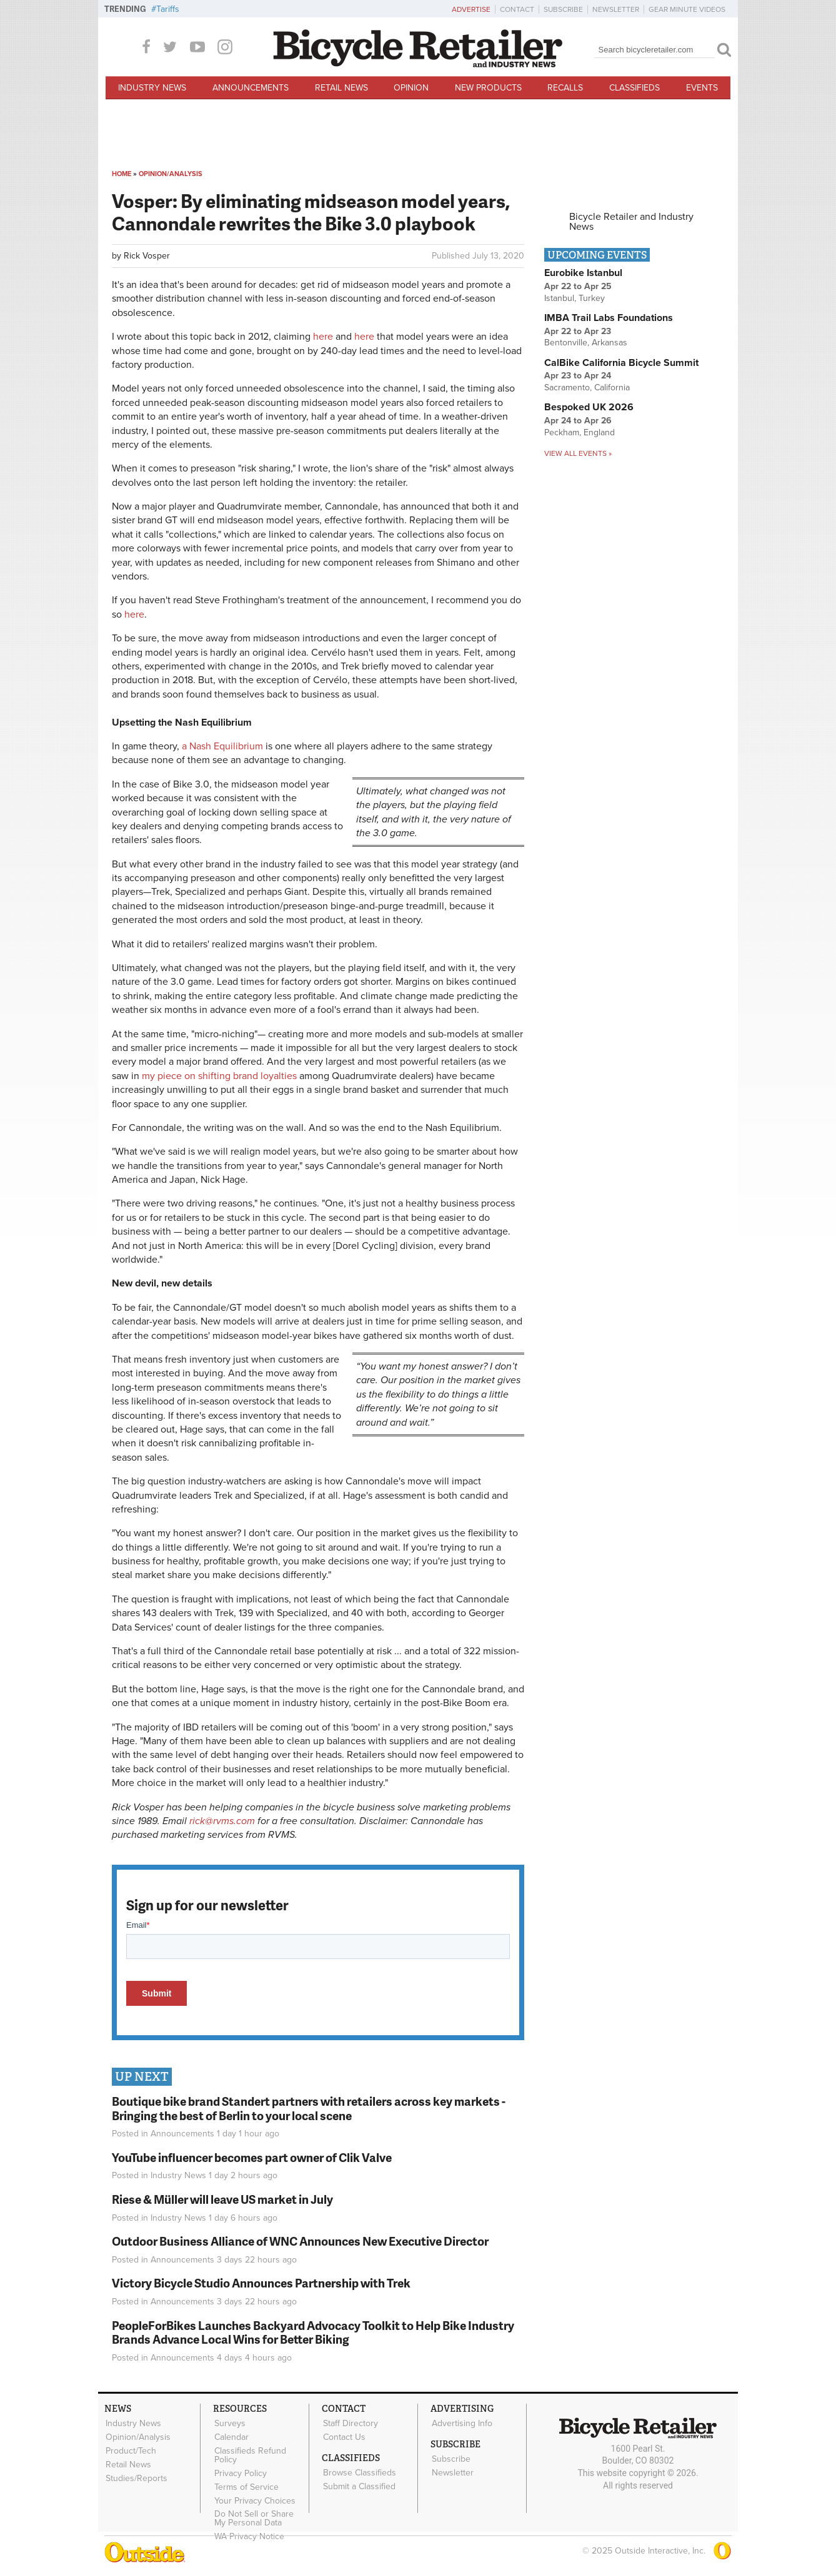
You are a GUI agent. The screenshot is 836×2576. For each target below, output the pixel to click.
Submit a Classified (358, 2484)
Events (702, 87)
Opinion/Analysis (170, 174)
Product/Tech (130, 2449)
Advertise (471, 9)
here (323, 336)
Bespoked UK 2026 (589, 407)
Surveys (229, 2423)
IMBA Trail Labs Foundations (608, 318)
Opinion (411, 87)
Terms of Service (246, 2484)
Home (121, 174)
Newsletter (615, 9)
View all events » (578, 453)
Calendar (231, 2436)
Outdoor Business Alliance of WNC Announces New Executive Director (300, 2241)
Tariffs (167, 9)
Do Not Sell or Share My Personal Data (260, 2514)
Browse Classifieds (359, 2471)
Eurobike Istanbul (583, 273)
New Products (488, 87)
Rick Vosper (147, 255)
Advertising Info (461, 2423)
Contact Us (343, 2436)
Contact (517, 9)
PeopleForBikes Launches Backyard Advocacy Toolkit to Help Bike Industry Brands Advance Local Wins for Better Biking (313, 2332)
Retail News (341, 87)
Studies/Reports (136, 2475)
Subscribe (563, 9)
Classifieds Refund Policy (250, 2453)
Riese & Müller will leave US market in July (222, 2199)
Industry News (152, 87)
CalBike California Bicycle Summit (621, 363)
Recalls (565, 87)
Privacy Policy (240, 2471)
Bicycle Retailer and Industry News (631, 221)
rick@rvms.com (222, 1821)
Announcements (250, 87)
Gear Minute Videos (687, 9)
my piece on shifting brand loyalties (219, 1076)
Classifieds (634, 87)
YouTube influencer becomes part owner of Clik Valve (252, 2157)
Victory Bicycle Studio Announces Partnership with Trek (261, 2282)
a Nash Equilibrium (222, 746)
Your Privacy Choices (254, 2497)
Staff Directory (349, 2423)
